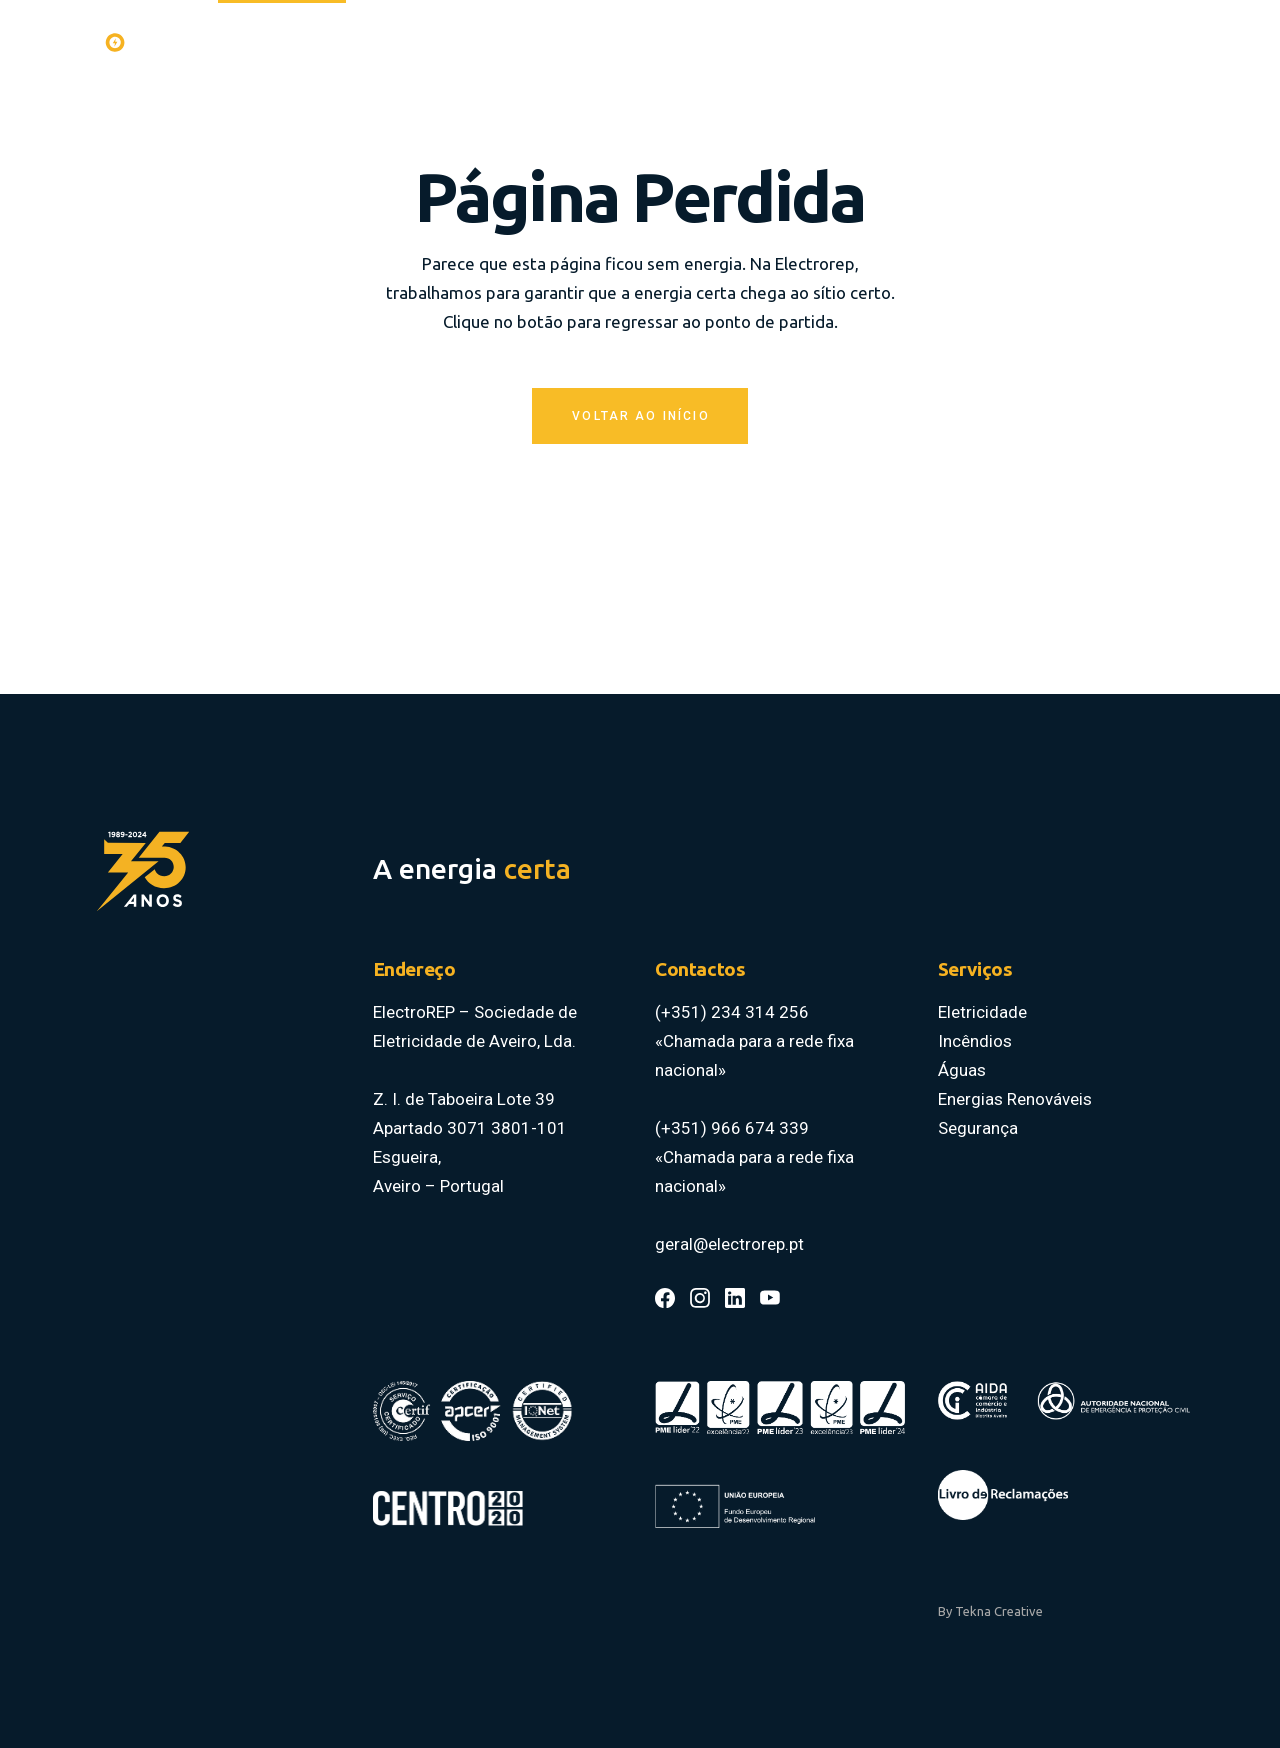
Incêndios (975, 1041)
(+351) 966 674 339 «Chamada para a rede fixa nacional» (754, 1157)
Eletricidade (982, 1012)
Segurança (978, 1128)
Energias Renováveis (1015, 1099)
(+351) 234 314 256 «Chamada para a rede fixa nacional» (754, 1041)
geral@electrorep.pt (729, 1244)
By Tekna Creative (990, 1611)
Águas (962, 1070)
